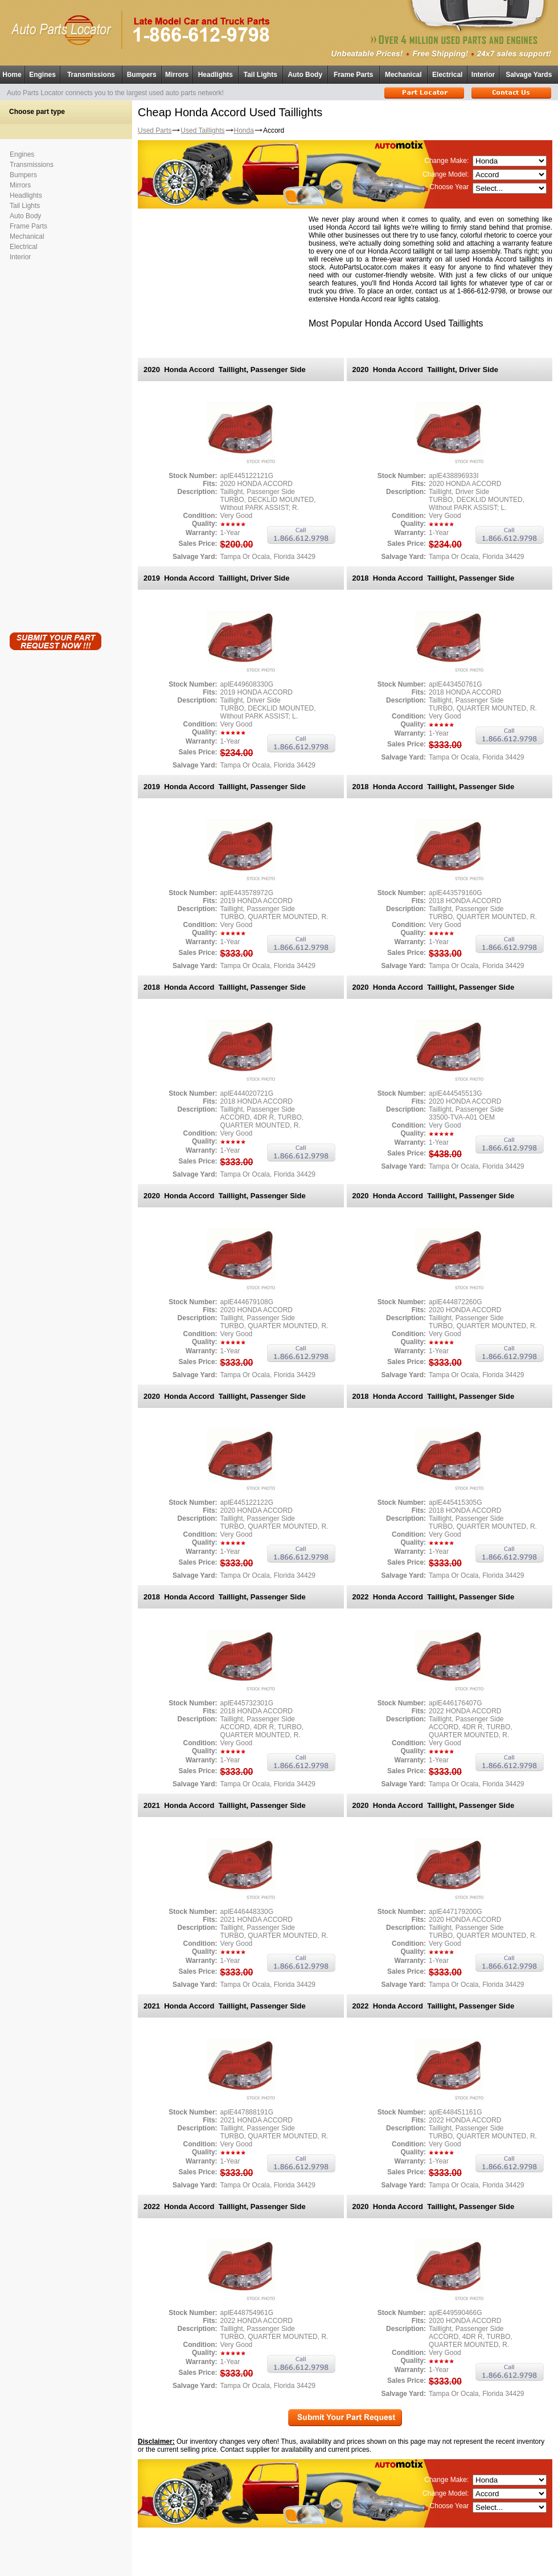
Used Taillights (202, 130)
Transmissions (91, 75)
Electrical (447, 75)
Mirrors (176, 75)
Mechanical (403, 75)
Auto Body (305, 75)
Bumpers (142, 75)
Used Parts (154, 130)
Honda (244, 130)
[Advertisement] (55, 444)
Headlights (215, 75)
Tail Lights (260, 75)
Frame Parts (353, 75)
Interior (483, 75)
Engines (42, 75)
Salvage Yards (529, 75)
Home (11, 75)
